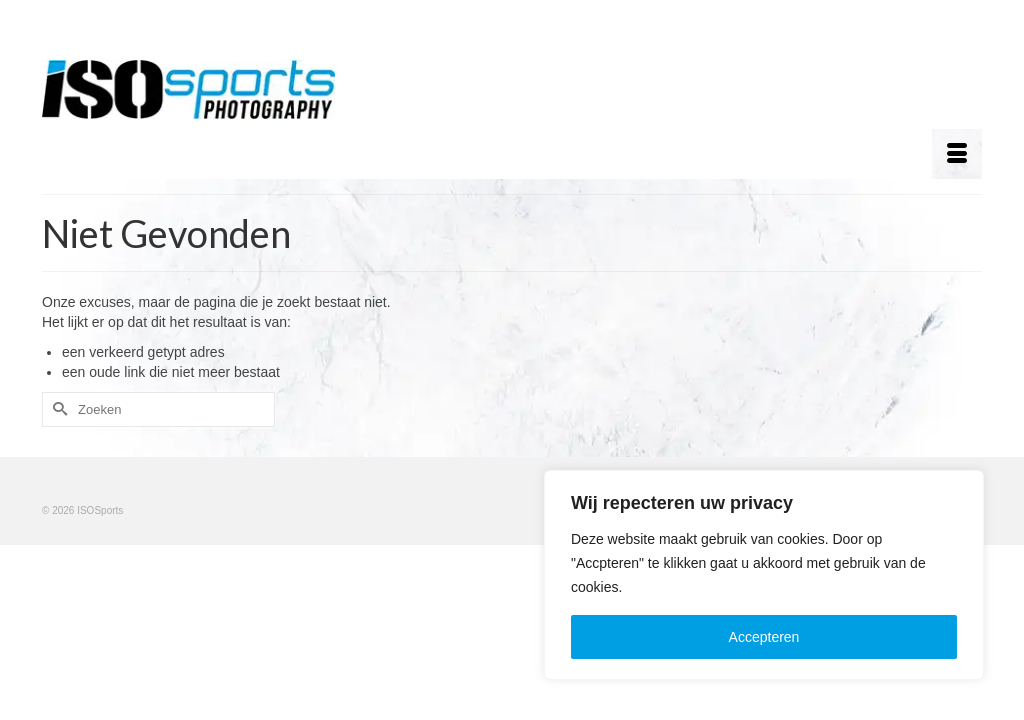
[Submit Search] (57, 411)
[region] (764, 575)
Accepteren (764, 637)
